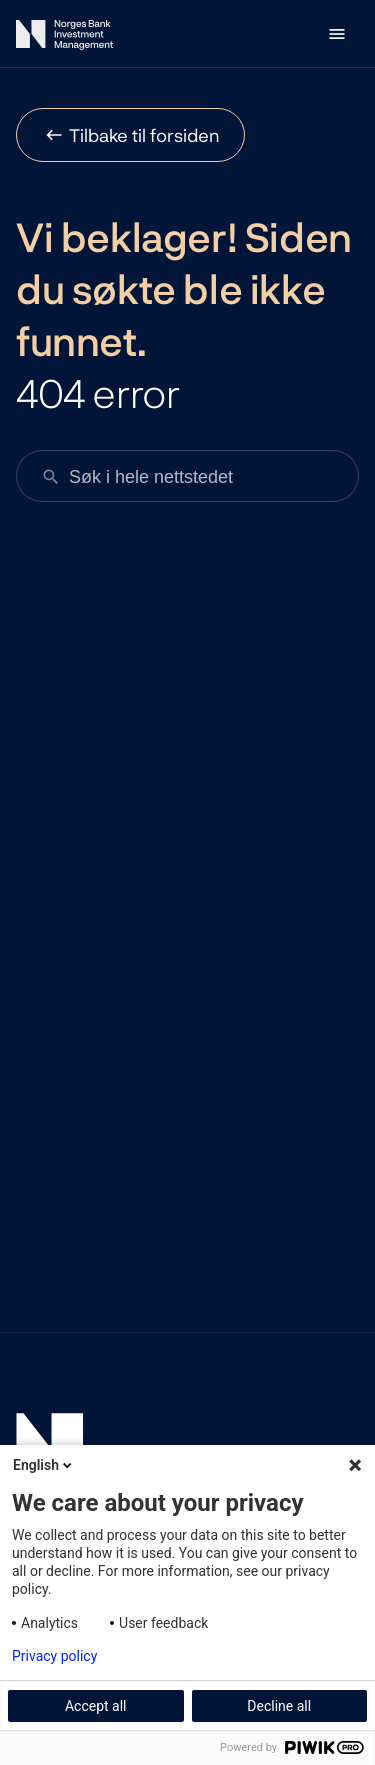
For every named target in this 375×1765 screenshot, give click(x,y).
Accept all (96, 1706)
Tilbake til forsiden (144, 135)
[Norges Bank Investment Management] (64, 38)
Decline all (279, 1706)
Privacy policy (54, 1656)
